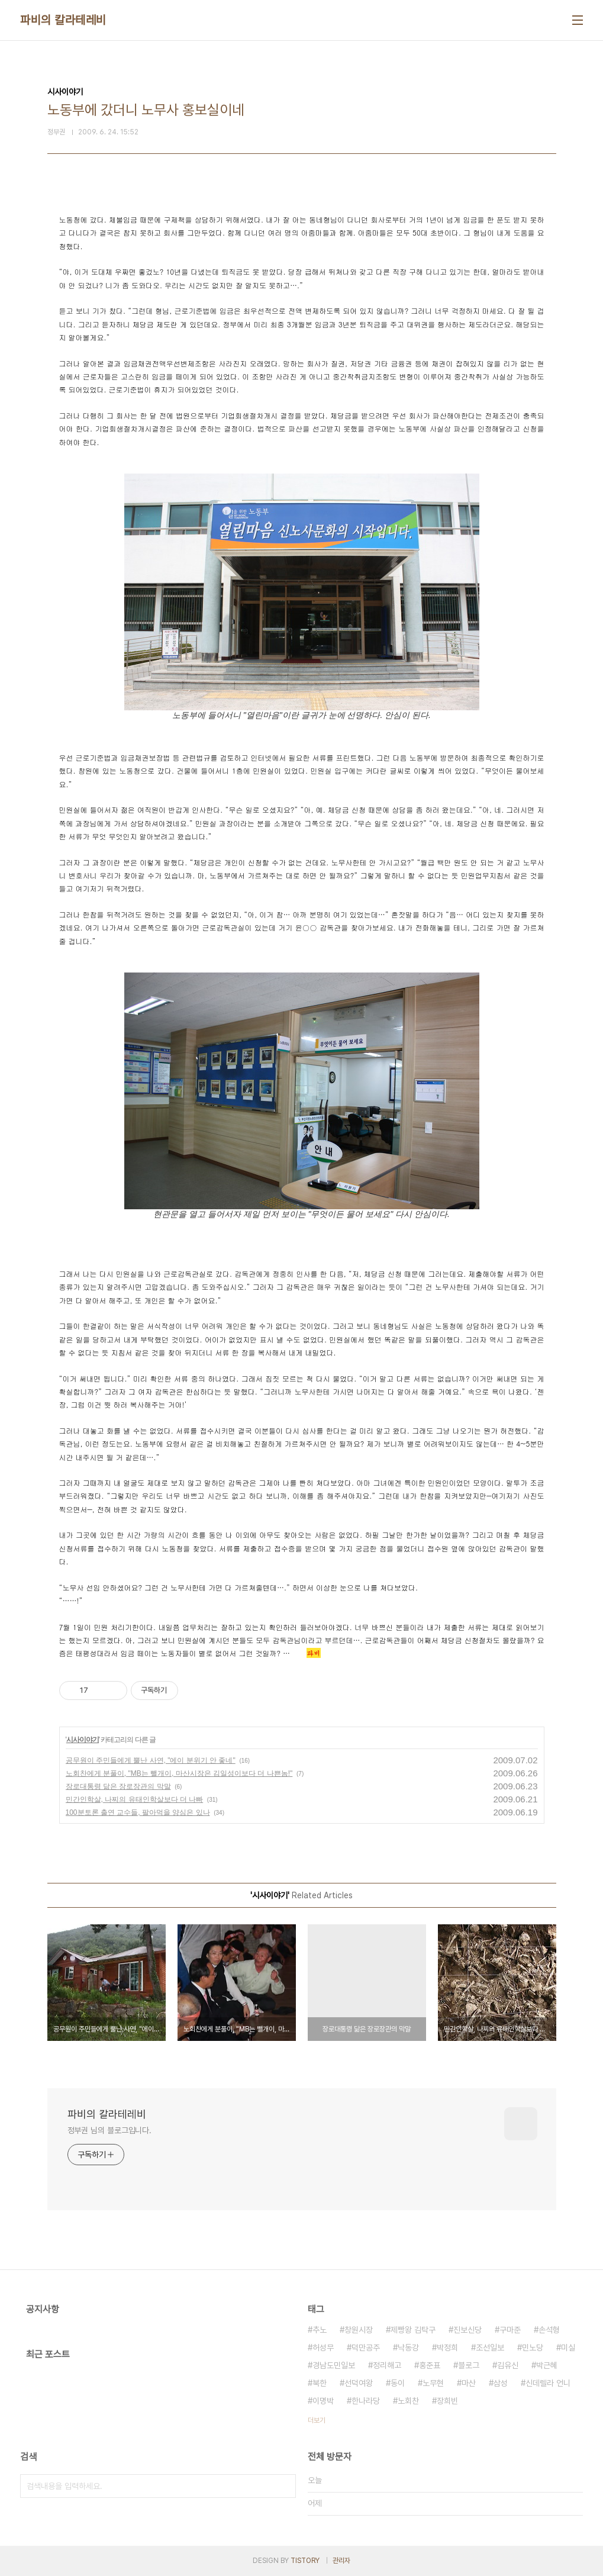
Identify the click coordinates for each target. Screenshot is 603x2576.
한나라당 (366, 2401)
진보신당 (467, 2329)
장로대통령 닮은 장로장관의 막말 (118, 1786)
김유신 (507, 2365)
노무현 (433, 2383)
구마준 (510, 2329)
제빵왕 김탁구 (413, 2329)
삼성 (501, 2383)
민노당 (532, 2347)
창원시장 (358, 2329)
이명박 (323, 2401)
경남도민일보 (333, 2365)
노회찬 (408, 2401)
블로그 (468, 2365)
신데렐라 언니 (547, 2383)
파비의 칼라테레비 (63, 20)
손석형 (549, 2329)
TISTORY (305, 2560)
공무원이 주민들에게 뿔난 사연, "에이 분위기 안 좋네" (151, 1760)
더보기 (316, 2420)
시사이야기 (82, 1739)
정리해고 (387, 2365)
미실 (568, 2347)
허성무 (323, 2347)
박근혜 (546, 2365)
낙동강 (408, 2347)
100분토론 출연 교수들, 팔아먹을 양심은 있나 (138, 1812)
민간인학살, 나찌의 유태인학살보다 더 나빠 (135, 1799)
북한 (319, 2383)
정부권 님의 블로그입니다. (109, 2130)
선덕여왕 (358, 2383)
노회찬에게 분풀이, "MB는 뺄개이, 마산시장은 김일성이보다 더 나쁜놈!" (179, 1773)
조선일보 (490, 2347)
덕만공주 (366, 2347)
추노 (319, 2329)
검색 (284, 2486)
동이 (398, 2383)
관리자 (341, 2560)
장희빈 (447, 2401)
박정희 (447, 2347)
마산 (469, 2383)
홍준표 (429, 2365)
